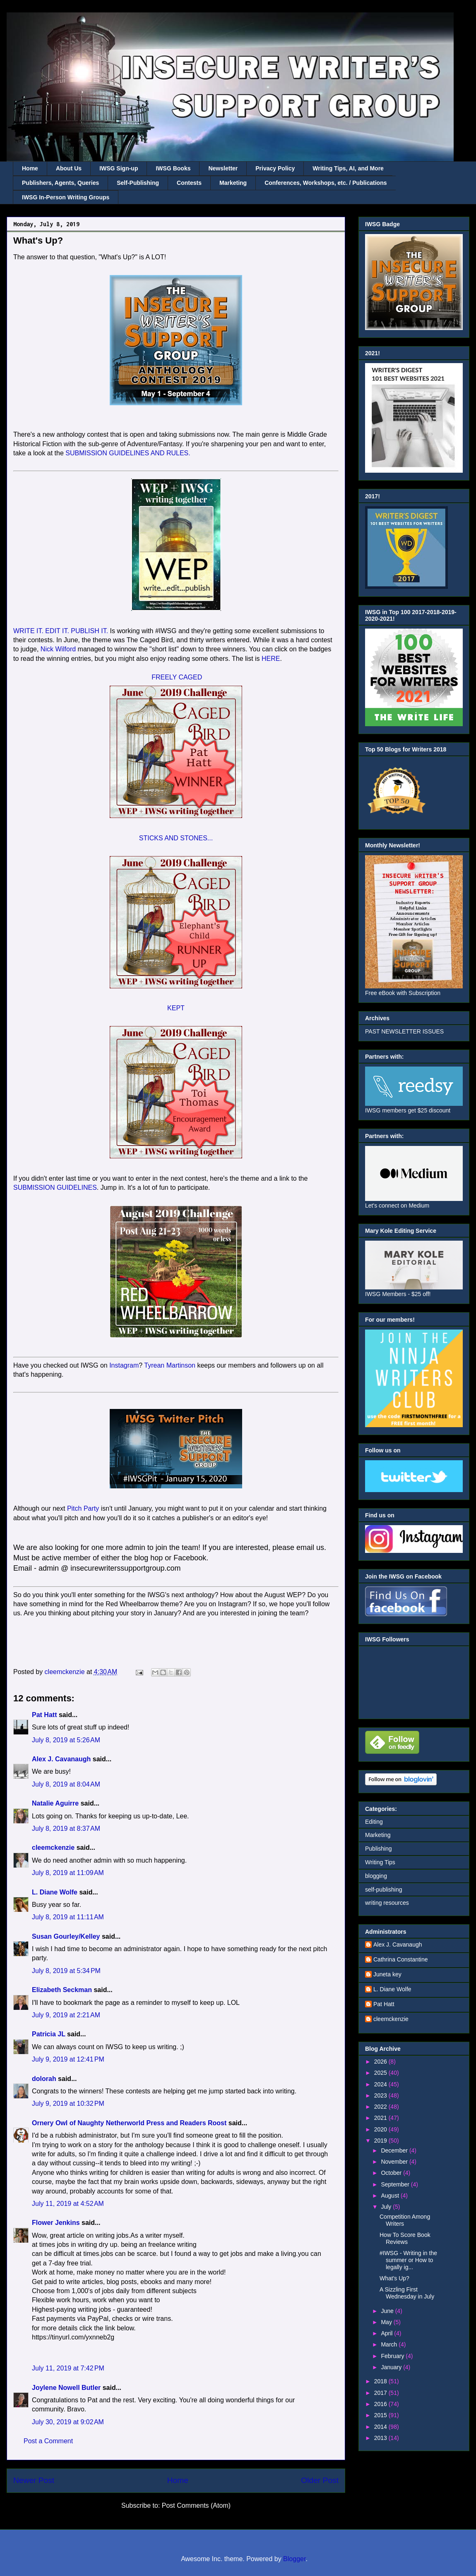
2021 (381, 2117)
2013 (381, 2438)
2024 (381, 2084)
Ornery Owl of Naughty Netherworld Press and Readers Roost (130, 2122)
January (392, 2367)
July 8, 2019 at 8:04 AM (66, 1784)
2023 (381, 2095)
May (387, 2322)
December (395, 2150)
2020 (381, 2129)
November (395, 2161)
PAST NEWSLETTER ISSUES (404, 1031)
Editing (374, 1821)
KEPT (176, 1008)
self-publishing (383, 1889)
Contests (189, 182)
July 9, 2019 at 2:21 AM (66, 2015)
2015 (381, 2415)
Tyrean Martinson (169, 1365)
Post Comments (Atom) (196, 2505)
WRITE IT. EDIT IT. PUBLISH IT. (61, 630)
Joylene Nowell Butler (66, 2387)
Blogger (294, 2558)
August (390, 2195)
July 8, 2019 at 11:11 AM (68, 1917)
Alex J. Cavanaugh (61, 1759)
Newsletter (223, 168)
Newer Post (33, 2480)
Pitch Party (84, 1508)
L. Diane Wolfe (54, 1892)
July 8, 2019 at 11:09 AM (68, 1872)
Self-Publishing (138, 182)
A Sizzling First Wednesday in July (407, 2293)
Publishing (378, 1848)
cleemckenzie (53, 1847)
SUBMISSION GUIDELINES (55, 1187)
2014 (381, 2426)
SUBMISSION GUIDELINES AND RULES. (128, 453)
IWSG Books (173, 168)
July (387, 2206)
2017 (381, 2392)
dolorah (44, 2078)
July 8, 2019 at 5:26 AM (66, 1740)
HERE (271, 658)
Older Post (320, 2480)
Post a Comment (48, 2440)
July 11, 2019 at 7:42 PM (68, 2368)
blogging (376, 1876)
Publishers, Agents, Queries (60, 182)
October (392, 2172)
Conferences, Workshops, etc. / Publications (325, 182)
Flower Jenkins (56, 2222)
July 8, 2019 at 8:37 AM (66, 1828)
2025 (381, 2072)
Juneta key (387, 1974)
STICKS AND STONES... (176, 838)
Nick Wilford (58, 649)
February (393, 2356)
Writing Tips (380, 1862)
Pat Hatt (44, 1714)
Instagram (124, 1365)
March (390, 2344)
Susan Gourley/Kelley (66, 1936)
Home (30, 168)
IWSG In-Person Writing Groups (65, 197)
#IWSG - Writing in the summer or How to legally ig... (408, 2260)
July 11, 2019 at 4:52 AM (68, 2203)
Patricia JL (48, 2034)
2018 (381, 2381)
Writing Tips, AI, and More (348, 168)
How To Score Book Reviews (405, 2238)
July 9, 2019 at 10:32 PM (68, 2103)
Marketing (233, 182)
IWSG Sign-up (118, 168)
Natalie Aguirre (55, 1803)
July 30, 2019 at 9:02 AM (68, 2421)
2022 (381, 2106)
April (387, 2333)
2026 (381, 2061)
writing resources (387, 1902)
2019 (381, 2140)
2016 (381, 2404)
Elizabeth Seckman (62, 1989)
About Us (69, 168)
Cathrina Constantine (400, 1959)
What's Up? (394, 2278)
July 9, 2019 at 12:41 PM (68, 2059)
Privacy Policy (275, 168)
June (388, 2311)
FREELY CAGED (176, 677)
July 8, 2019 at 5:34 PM (66, 1970)
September (396, 2184)
